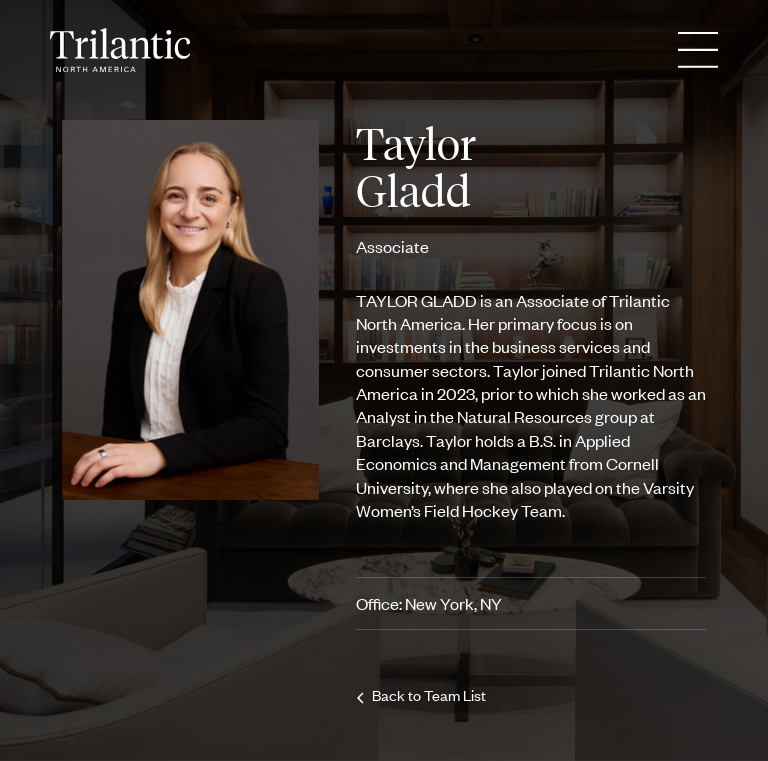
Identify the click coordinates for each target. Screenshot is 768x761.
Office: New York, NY (429, 603)
